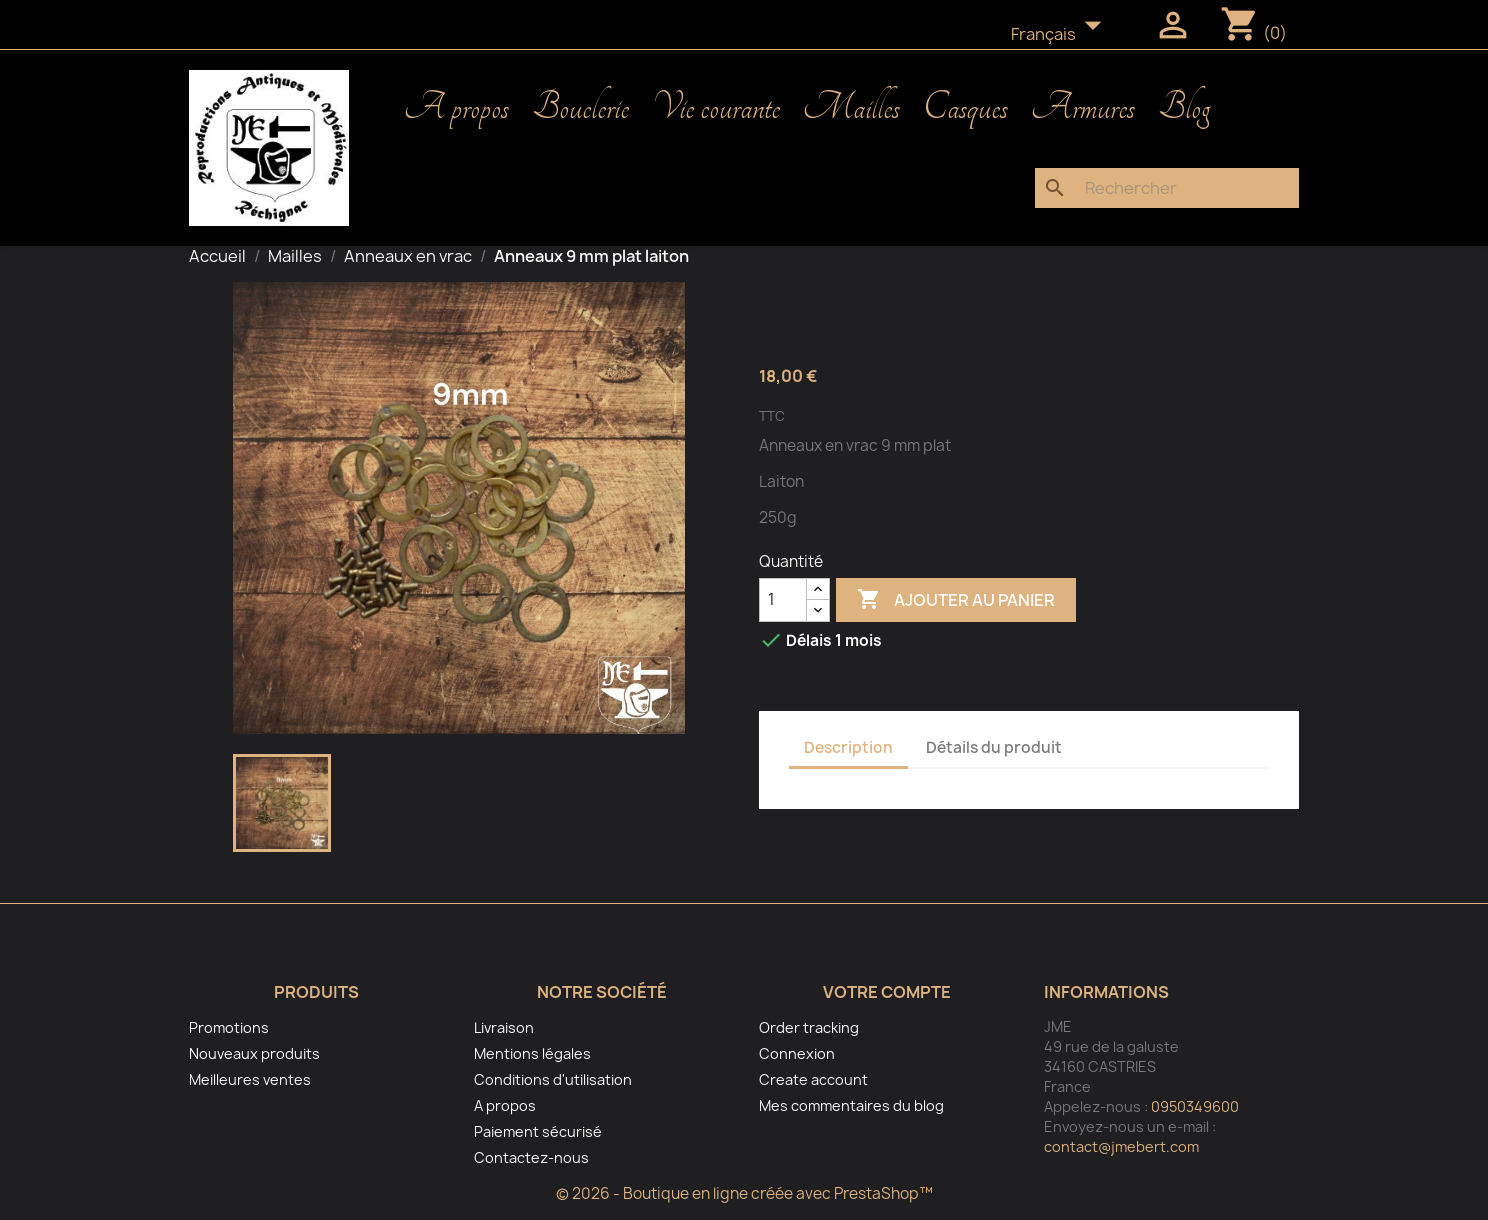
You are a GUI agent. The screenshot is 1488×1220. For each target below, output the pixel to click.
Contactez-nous (531, 1157)
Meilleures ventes (250, 1079)
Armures (1083, 108)
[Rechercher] (1167, 188)
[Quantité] (783, 600)
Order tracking (809, 1027)
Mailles (851, 108)
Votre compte (887, 992)
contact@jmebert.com (1121, 1146)
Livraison (504, 1027)
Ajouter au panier (956, 600)
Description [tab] (848, 747)
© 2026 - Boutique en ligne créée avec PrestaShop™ (744, 1193)
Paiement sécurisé (538, 1131)
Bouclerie (580, 108)
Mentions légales (532, 1053)
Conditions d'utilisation (553, 1079)
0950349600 (1195, 1106)
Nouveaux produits (254, 1053)
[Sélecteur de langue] (1062, 35)
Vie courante (716, 108)
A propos (456, 108)
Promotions (229, 1027)
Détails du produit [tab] (994, 747)
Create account (813, 1079)
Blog (1184, 108)
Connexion (797, 1053)
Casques (965, 108)
